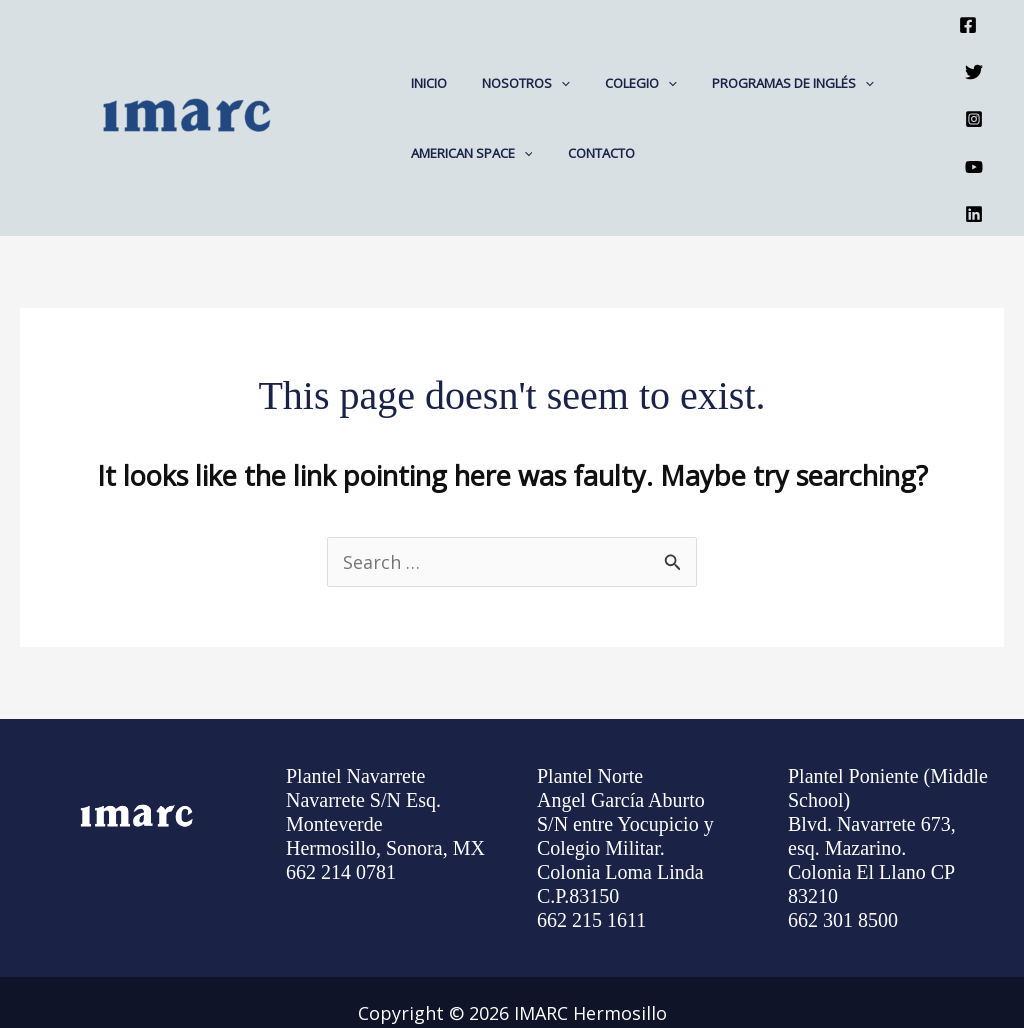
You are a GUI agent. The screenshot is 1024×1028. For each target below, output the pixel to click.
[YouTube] (974, 118)
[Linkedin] (974, 152)
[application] (547, 49)
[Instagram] (974, 85)
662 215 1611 (591, 851)
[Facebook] (968, 18)
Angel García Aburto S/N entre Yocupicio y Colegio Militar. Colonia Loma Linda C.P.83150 (625, 779)
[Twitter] (974, 52)
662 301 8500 (843, 851)
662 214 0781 (341, 803)
